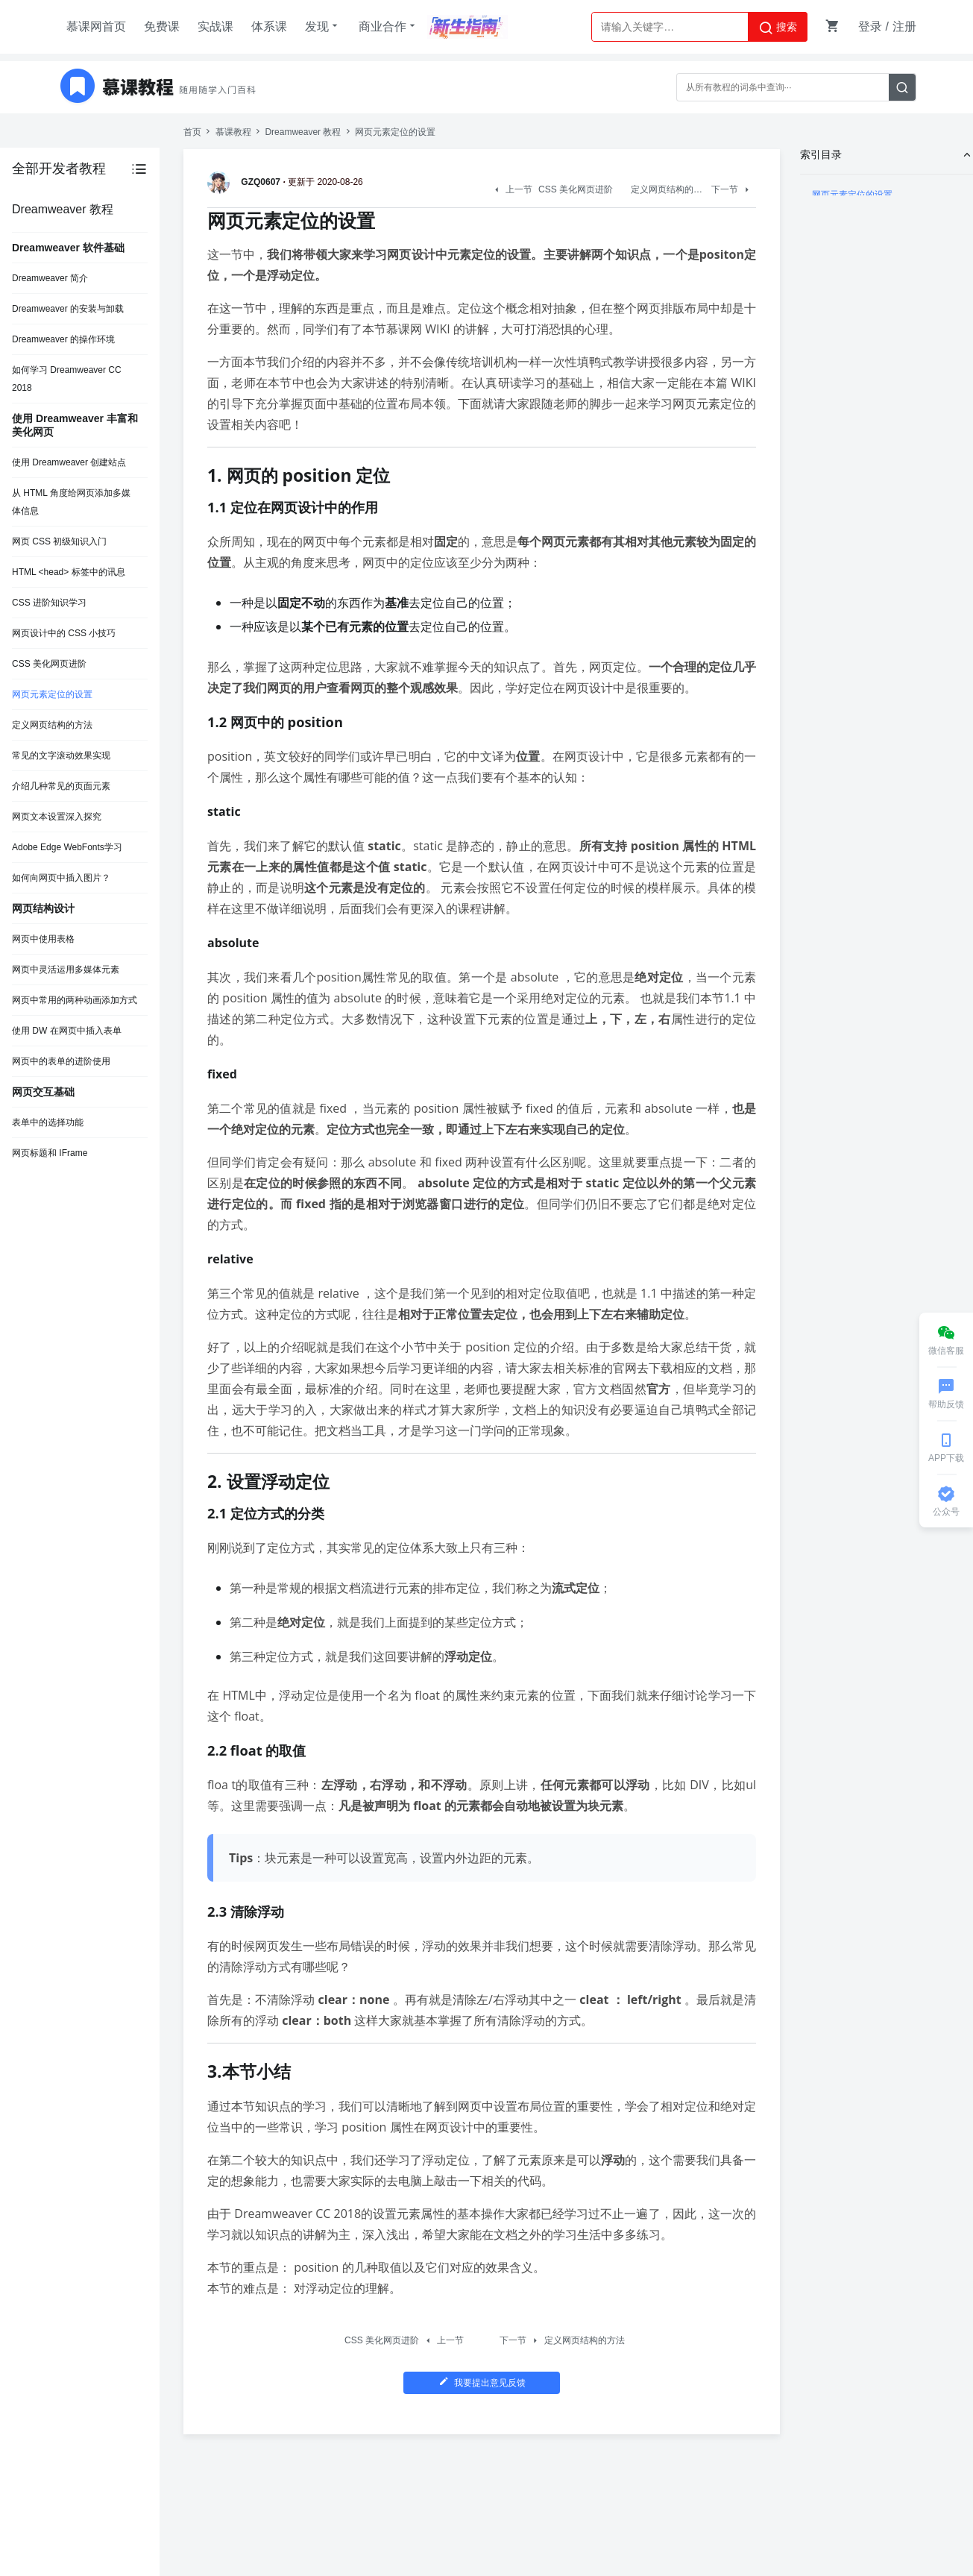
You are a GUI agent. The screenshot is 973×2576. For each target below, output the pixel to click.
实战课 (215, 26)
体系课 (269, 26)
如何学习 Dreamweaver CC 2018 (67, 379)
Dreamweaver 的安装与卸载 (68, 309)
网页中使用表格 (43, 939)
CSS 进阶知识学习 (49, 602)
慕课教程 (233, 132)
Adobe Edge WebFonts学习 (67, 847)
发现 (323, 26)
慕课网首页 (96, 26)
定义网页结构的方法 (52, 725)
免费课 (162, 26)
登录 (870, 26)
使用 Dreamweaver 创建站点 (69, 462)
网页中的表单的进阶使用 (61, 1061)
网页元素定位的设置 (52, 694)
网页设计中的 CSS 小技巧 (64, 633)
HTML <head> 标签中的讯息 (68, 572)
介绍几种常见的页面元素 (61, 786)
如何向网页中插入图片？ (61, 878)
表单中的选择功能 (48, 1122)
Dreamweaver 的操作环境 (63, 339)
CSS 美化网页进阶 (49, 664)
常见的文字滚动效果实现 (61, 755)
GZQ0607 (246, 182)
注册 (904, 26)
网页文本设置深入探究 (56, 816)
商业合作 (388, 26)
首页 (192, 132)
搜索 (777, 27)
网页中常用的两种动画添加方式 (74, 1000)
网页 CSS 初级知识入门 (59, 541)
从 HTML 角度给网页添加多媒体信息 (71, 502)
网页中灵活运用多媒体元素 (65, 969)
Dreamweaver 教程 (303, 132)
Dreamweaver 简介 (50, 278)
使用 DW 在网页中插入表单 (67, 1030)
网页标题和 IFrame (49, 1153)
